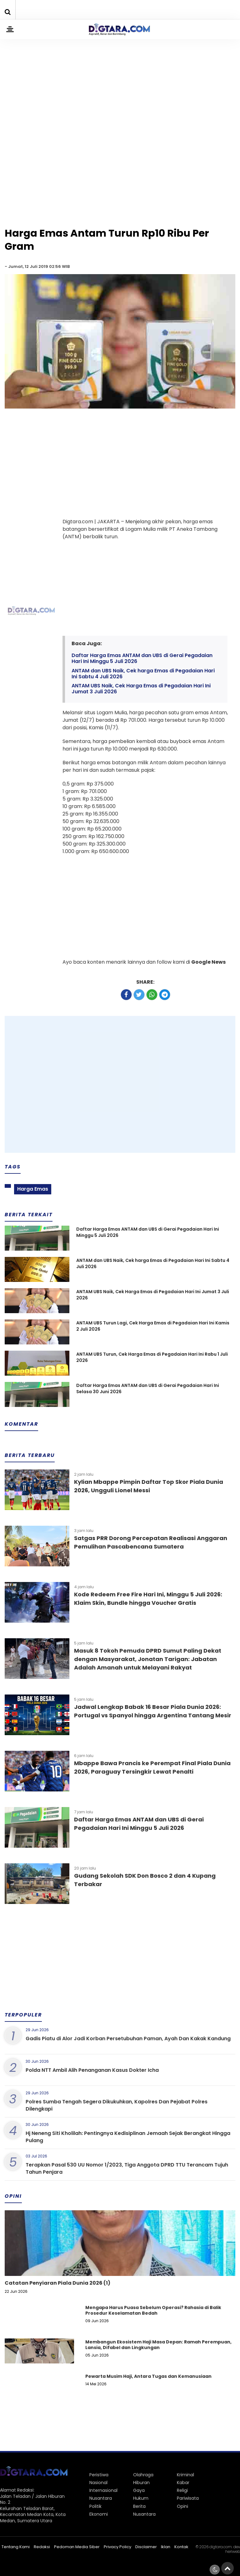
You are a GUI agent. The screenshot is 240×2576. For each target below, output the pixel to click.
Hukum (140, 2498)
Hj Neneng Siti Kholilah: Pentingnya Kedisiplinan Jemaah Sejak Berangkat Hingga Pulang (128, 2137)
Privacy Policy (117, 2547)
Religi (182, 2490)
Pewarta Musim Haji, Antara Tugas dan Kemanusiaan (148, 2376)
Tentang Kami (16, 2547)
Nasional (98, 2482)
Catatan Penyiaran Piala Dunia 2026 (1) (57, 2283)
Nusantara (100, 2498)
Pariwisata (188, 2498)
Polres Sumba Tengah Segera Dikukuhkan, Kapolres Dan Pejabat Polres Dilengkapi (117, 2105)
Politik (95, 2506)
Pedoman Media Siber (77, 2547)
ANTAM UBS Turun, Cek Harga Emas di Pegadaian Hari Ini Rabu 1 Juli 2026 (152, 1357)
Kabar (183, 2482)
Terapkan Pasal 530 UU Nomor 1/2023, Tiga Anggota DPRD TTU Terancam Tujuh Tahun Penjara (127, 2168)
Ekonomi (98, 2514)
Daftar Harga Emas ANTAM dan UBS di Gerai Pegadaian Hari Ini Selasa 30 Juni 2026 (147, 1389)
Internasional (103, 2490)
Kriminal (185, 2475)
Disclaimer (146, 2547)
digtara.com (220, 2546)
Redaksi (42, 2547)
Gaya (139, 2490)
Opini (182, 2506)
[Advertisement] (120, 79)
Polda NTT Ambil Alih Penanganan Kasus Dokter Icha (92, 2070)
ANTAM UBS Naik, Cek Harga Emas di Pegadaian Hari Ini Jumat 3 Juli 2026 (141, 689)
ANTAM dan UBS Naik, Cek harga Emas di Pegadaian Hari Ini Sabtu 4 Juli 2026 (143, 674)
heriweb (232, 2551)
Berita (139, 2506)
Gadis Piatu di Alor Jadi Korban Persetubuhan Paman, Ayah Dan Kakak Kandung (128, 2038)
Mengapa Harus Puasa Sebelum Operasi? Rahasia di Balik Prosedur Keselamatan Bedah (153, 2310)
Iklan (165, 2547)
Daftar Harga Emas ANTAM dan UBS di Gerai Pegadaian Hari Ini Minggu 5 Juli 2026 (142, 658)
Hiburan (141, 2482)
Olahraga (143, 2475)
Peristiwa (98, 2475)
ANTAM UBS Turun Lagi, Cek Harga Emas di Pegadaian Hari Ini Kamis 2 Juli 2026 (152, 1326)
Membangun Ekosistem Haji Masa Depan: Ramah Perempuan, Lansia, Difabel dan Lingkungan (158, 2345)
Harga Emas (32, 1189)
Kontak (181, 2547)
